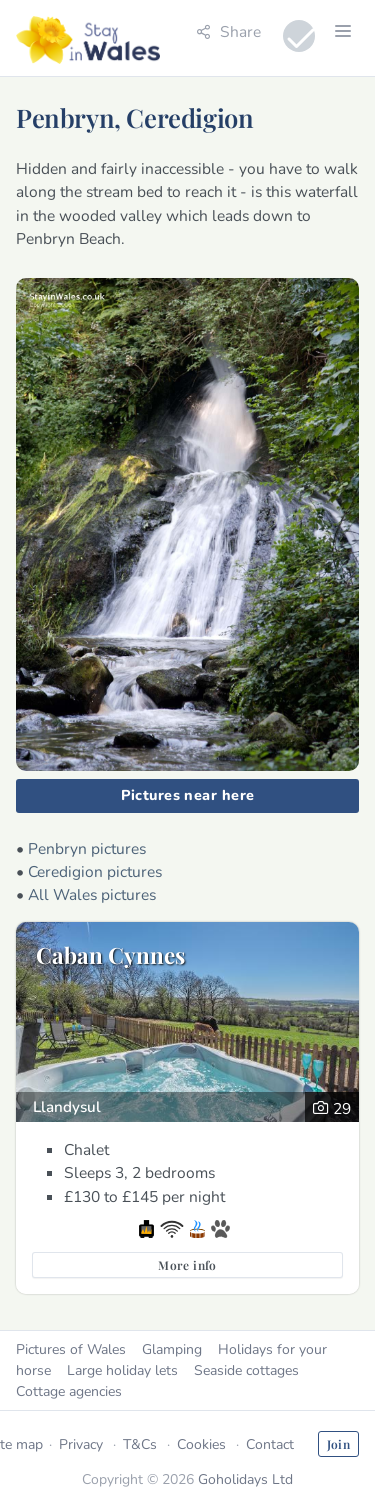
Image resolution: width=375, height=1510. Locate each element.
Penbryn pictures (87, 848)
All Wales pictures (92, 894)
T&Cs (140, 1444)
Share (228, 31)
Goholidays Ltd (245, 1479)
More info (187, 1265)
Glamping (172, 1349)
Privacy (81, 1444)
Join (338, 1444)
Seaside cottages (246, 1370)
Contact (270, 1444)
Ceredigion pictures (95, 871)
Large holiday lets (122, 1370)
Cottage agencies (69, 1391)
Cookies (201, 1444)
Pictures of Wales (71, 1349)
